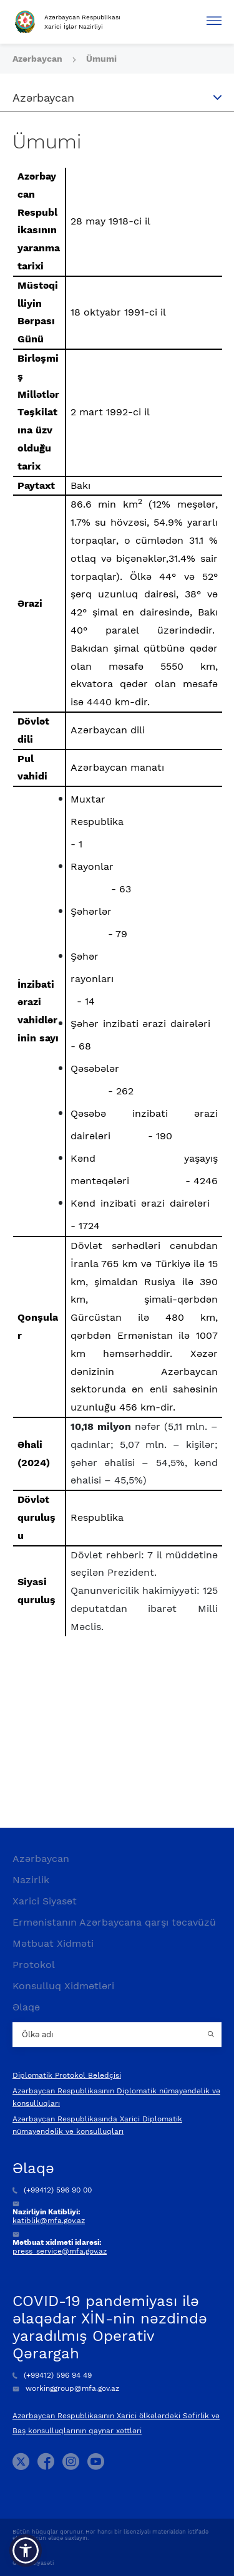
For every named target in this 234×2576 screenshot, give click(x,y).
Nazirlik (30, 1880)
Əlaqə (26, 2007)
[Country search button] (212, 2034)
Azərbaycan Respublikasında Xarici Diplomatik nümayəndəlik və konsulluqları (97, 2125)
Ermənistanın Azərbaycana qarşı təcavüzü (114, 1922)
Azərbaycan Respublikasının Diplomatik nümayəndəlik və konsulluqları (116, 2097)
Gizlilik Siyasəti (33, 2563)
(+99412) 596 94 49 (52, 2375)
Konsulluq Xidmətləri (63, 1986)
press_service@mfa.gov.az (59, 2251)
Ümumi (101, 59)
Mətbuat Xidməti (53, 1943)
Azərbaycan (38, 59)
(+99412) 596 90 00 (52, 2190)
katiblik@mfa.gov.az (48, 2220)
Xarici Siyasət (44, 1901)
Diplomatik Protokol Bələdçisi (66, 2075)
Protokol (33, 1965)
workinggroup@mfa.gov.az (65, 2388)
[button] (25, 2550)
